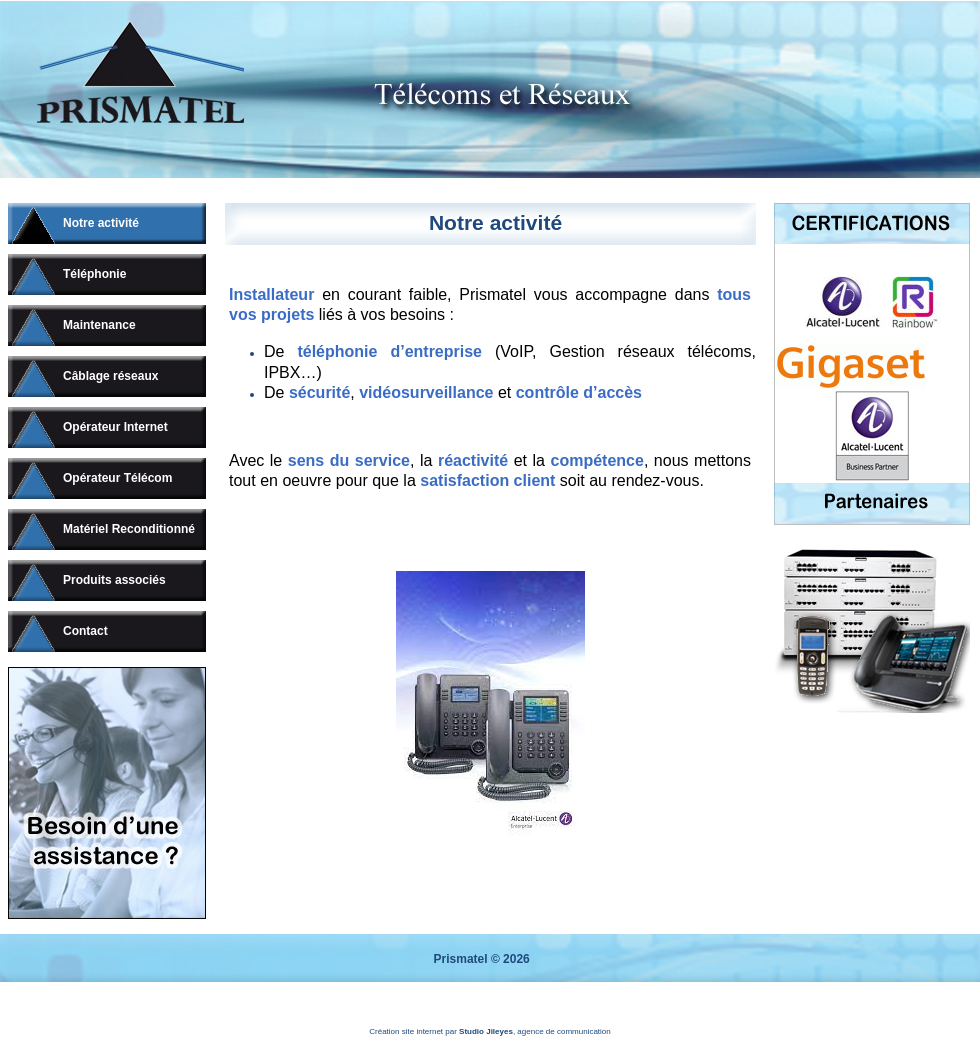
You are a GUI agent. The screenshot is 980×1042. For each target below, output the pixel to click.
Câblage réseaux (110, 376)
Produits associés (114, 580)
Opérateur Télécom (117, 478)
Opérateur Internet (115, 427)
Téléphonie (94, 274)
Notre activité (101, 223)
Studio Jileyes (486, 1031)
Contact (85, 631)
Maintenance (99, 325)
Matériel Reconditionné (129, 529)
